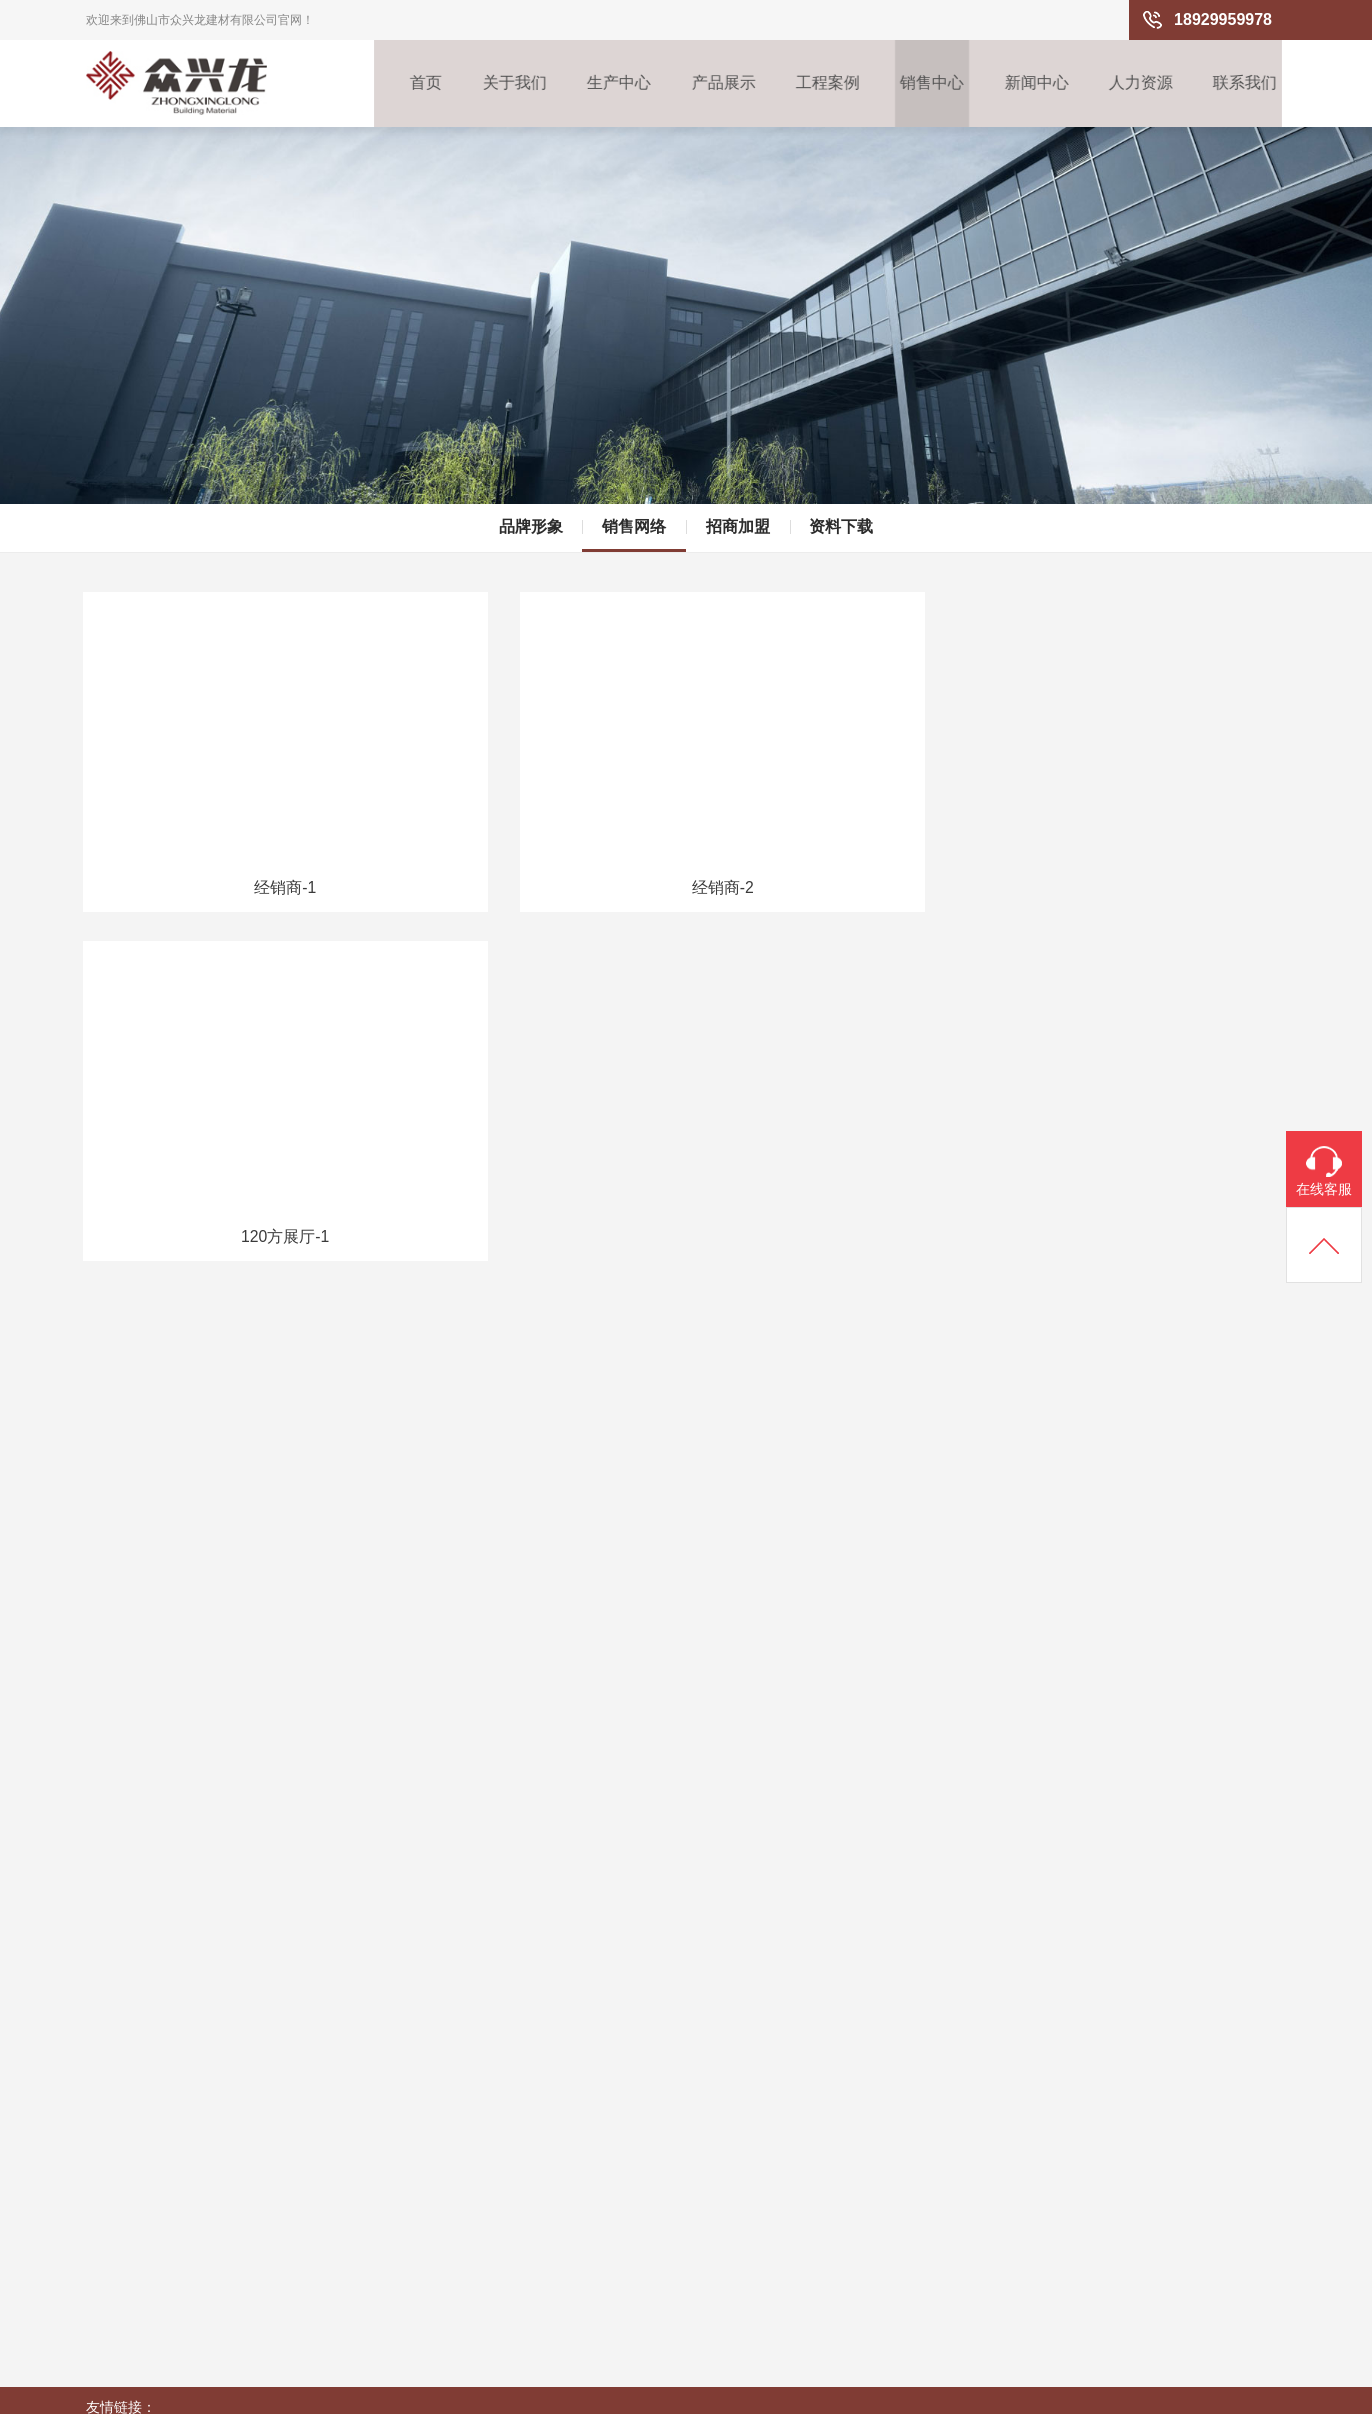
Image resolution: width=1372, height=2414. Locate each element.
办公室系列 (379, 2121)
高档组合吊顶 (386, 2089)
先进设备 (243, 2153)
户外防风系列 (386, 2249)
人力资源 (1143, 84)
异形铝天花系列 (389, 2313)
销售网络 (634, 509)
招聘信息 (791, 2121)
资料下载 (842, 509)
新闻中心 (1036, 84)
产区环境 (243, 2121)
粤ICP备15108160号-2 (1216, 2389)
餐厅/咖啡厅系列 (389, 2281)
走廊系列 (372, 2217)
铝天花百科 (663, 2153)
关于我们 (501, 84)
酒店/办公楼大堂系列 (389, 2153)
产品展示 (715, 84)
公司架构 (114, 2153)
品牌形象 (530, 509)
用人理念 (791, 2089)
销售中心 (929, 84)
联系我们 (1250, 84)
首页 (410, 84)
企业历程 (114, 2185)
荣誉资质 (114, 2217)
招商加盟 (738, 509)
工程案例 (822, 84)
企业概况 (114, 2089)
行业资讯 (656, 2121)
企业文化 (114, 2121)
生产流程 (243, 2089)
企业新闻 (656, 2089)
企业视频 (114, 2249)
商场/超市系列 (388, 2185)
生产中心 (608, 84)
